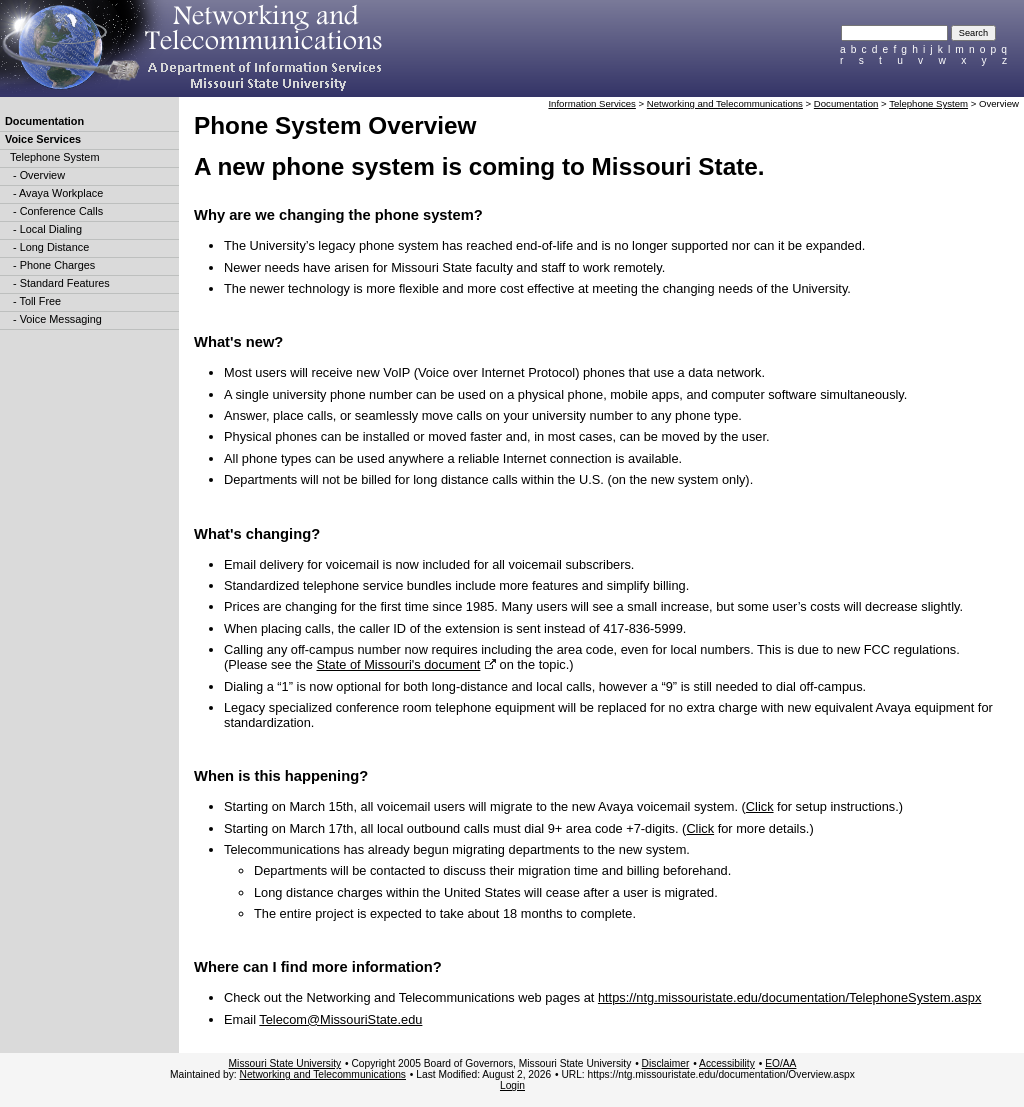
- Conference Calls (56, 211)
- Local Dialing (46, 229)
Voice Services (43, 139)
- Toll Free (35, 301)
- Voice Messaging (56, 319)
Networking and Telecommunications (725, 103)
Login (512, 1085)
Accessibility (727, 1063)
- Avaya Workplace (56, 193)
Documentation (44, 121)
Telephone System (54, 157)
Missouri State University (285, 1063)
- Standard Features (60, 283)
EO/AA (780, 1063)
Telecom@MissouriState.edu (340, 1019)
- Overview (37, 175)
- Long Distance (49, 247)
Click (760, 806)
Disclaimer (666, 1063)
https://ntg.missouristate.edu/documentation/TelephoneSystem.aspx (789, 997)
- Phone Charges (52, 265)
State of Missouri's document (398, 664)
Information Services (591, 103)
